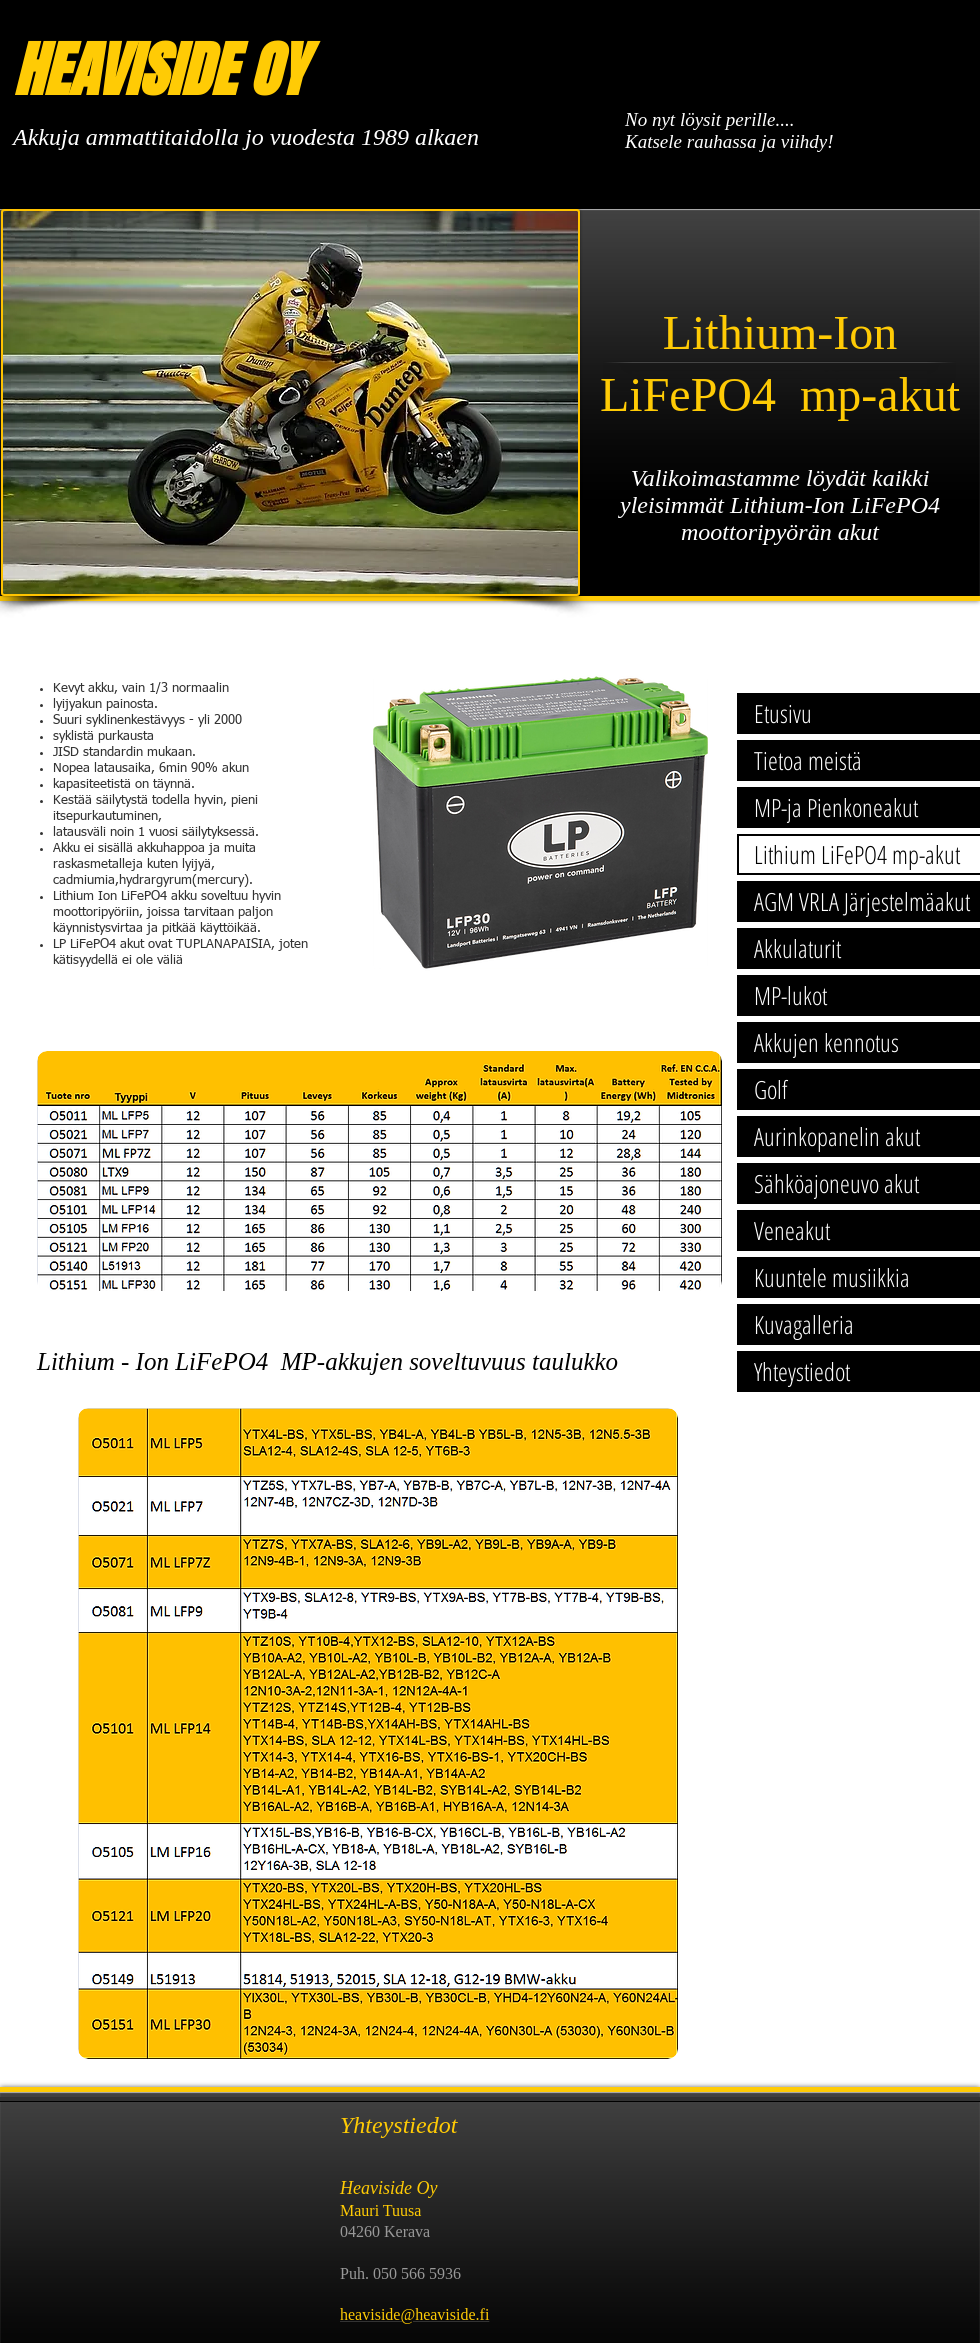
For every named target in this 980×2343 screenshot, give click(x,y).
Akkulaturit (797, 948)
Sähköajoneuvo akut (836, 1183)
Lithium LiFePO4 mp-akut (857, 854)
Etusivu (783, 713)
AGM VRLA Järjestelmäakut (862, 901)
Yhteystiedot (802, 1371)
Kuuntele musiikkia (832, 1277)
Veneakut (792, 1230)
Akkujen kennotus (826, 1042)
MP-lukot (790, 995)
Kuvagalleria (804, 1324)
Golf (771, 1089)
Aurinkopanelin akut (837, 1136)
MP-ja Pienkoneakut (836, 807)
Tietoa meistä (808, 760)
